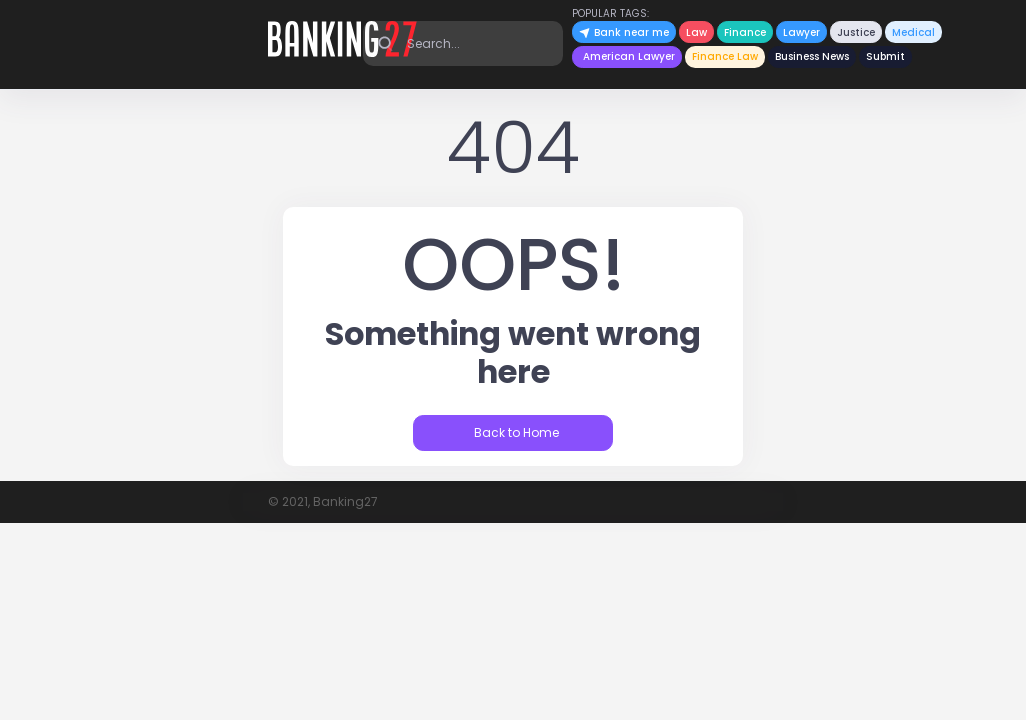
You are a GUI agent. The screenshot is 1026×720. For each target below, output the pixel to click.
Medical (913, 32)
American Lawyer (629, 56)
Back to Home (515, 432)
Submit (885, 56)
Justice (856, 32)
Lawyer (801, 32)
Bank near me (624, 32)
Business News (812, 56)
